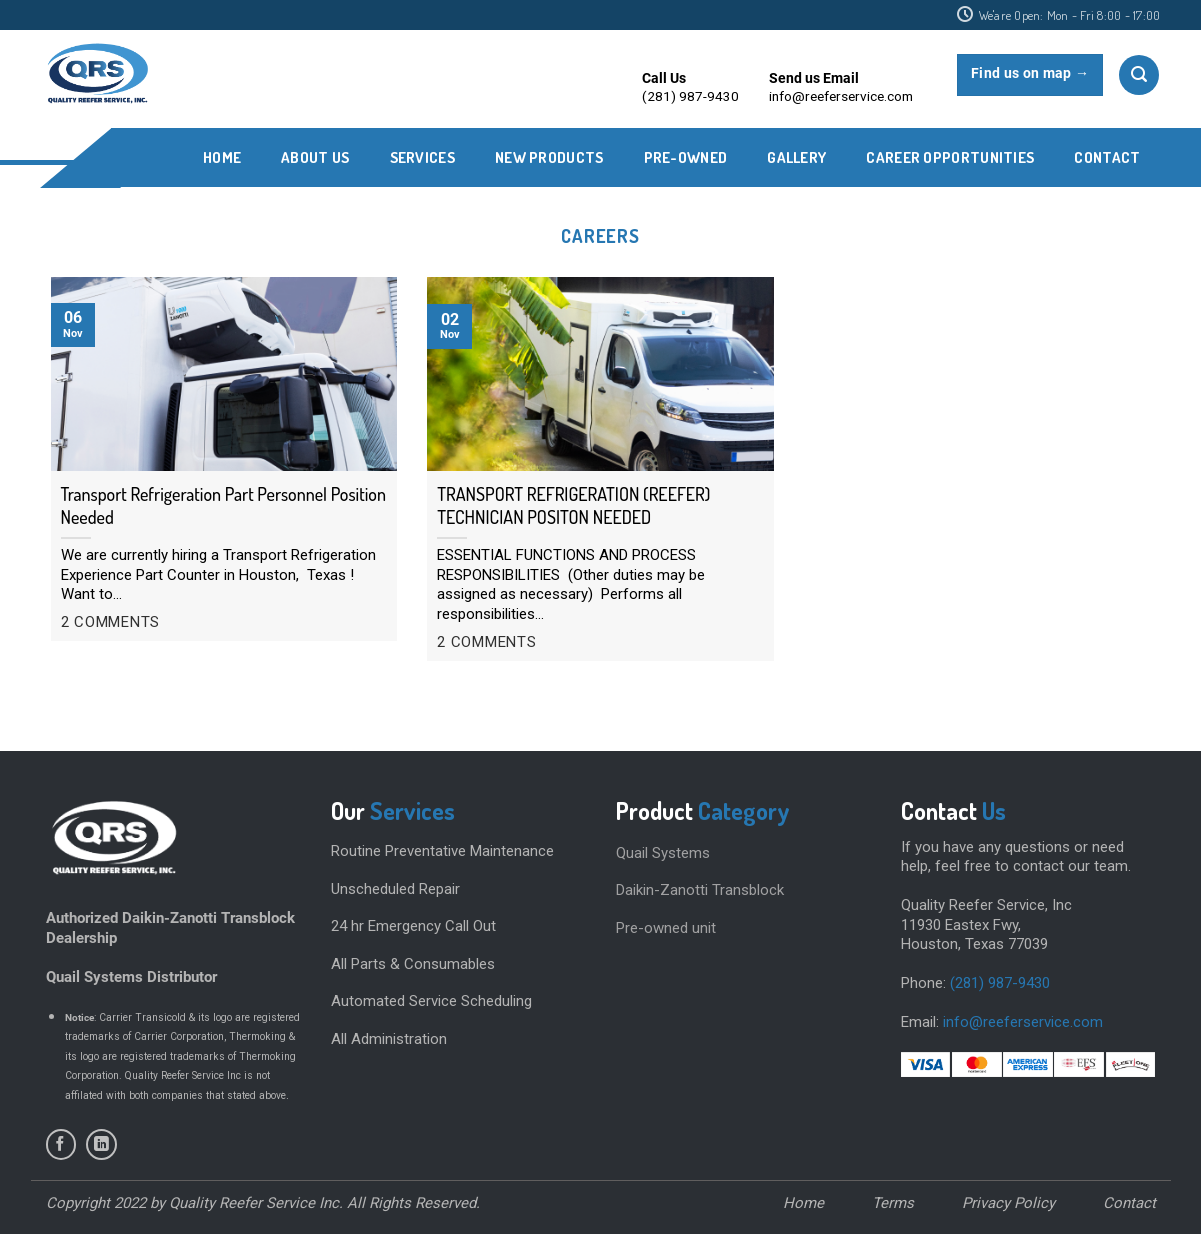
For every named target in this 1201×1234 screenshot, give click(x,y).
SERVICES (422, 157)
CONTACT (1107, 157)
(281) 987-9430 (1000, 983)
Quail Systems (663, 853)
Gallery (796, 157)
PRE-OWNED (686, 157)
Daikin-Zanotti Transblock (700, 890)
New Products (549, 157)
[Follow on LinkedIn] (101, 1144)
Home (222, 157)
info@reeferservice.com (1023, 1022)
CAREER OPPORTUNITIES (950, 157)
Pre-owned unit (666, 928)
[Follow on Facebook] (61, 1144)
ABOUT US (315, 157)
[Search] (1139, 75)
